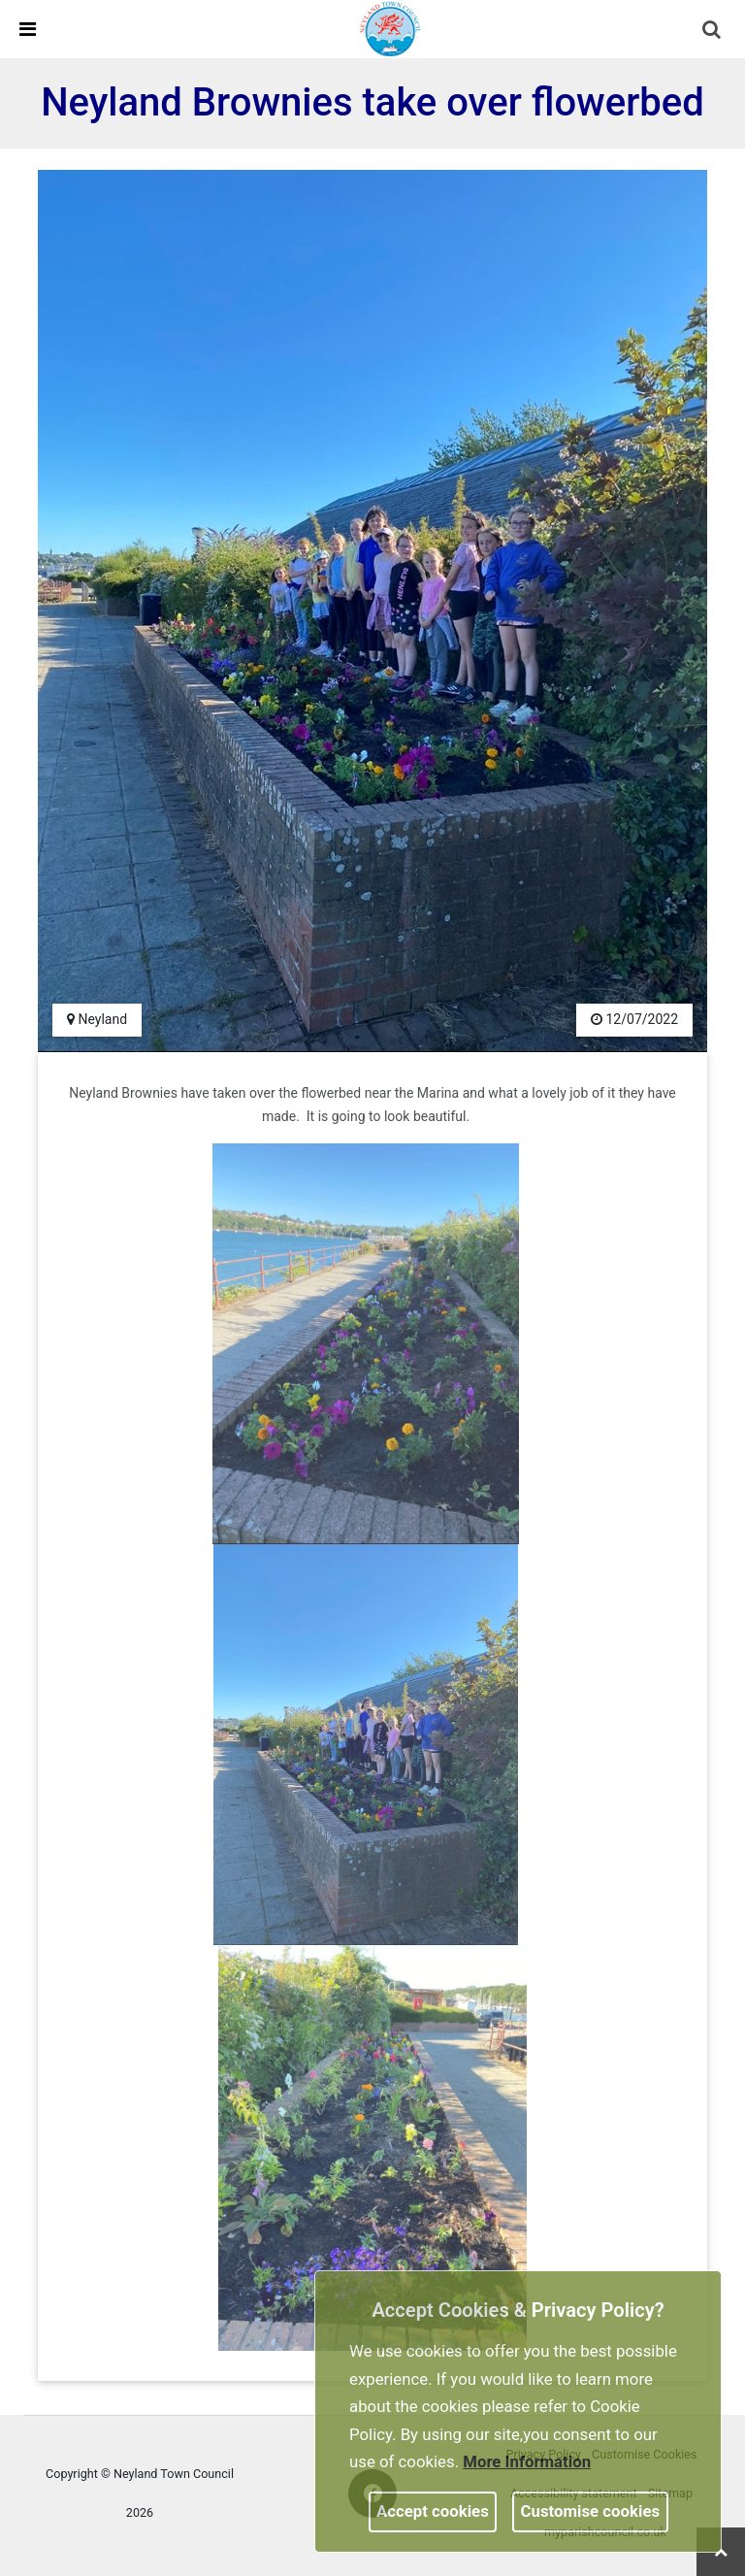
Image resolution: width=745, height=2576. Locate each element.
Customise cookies (591, 2511)
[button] (713, 31)
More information (527, 2461)
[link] (391, 28)
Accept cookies (432, 2511)
